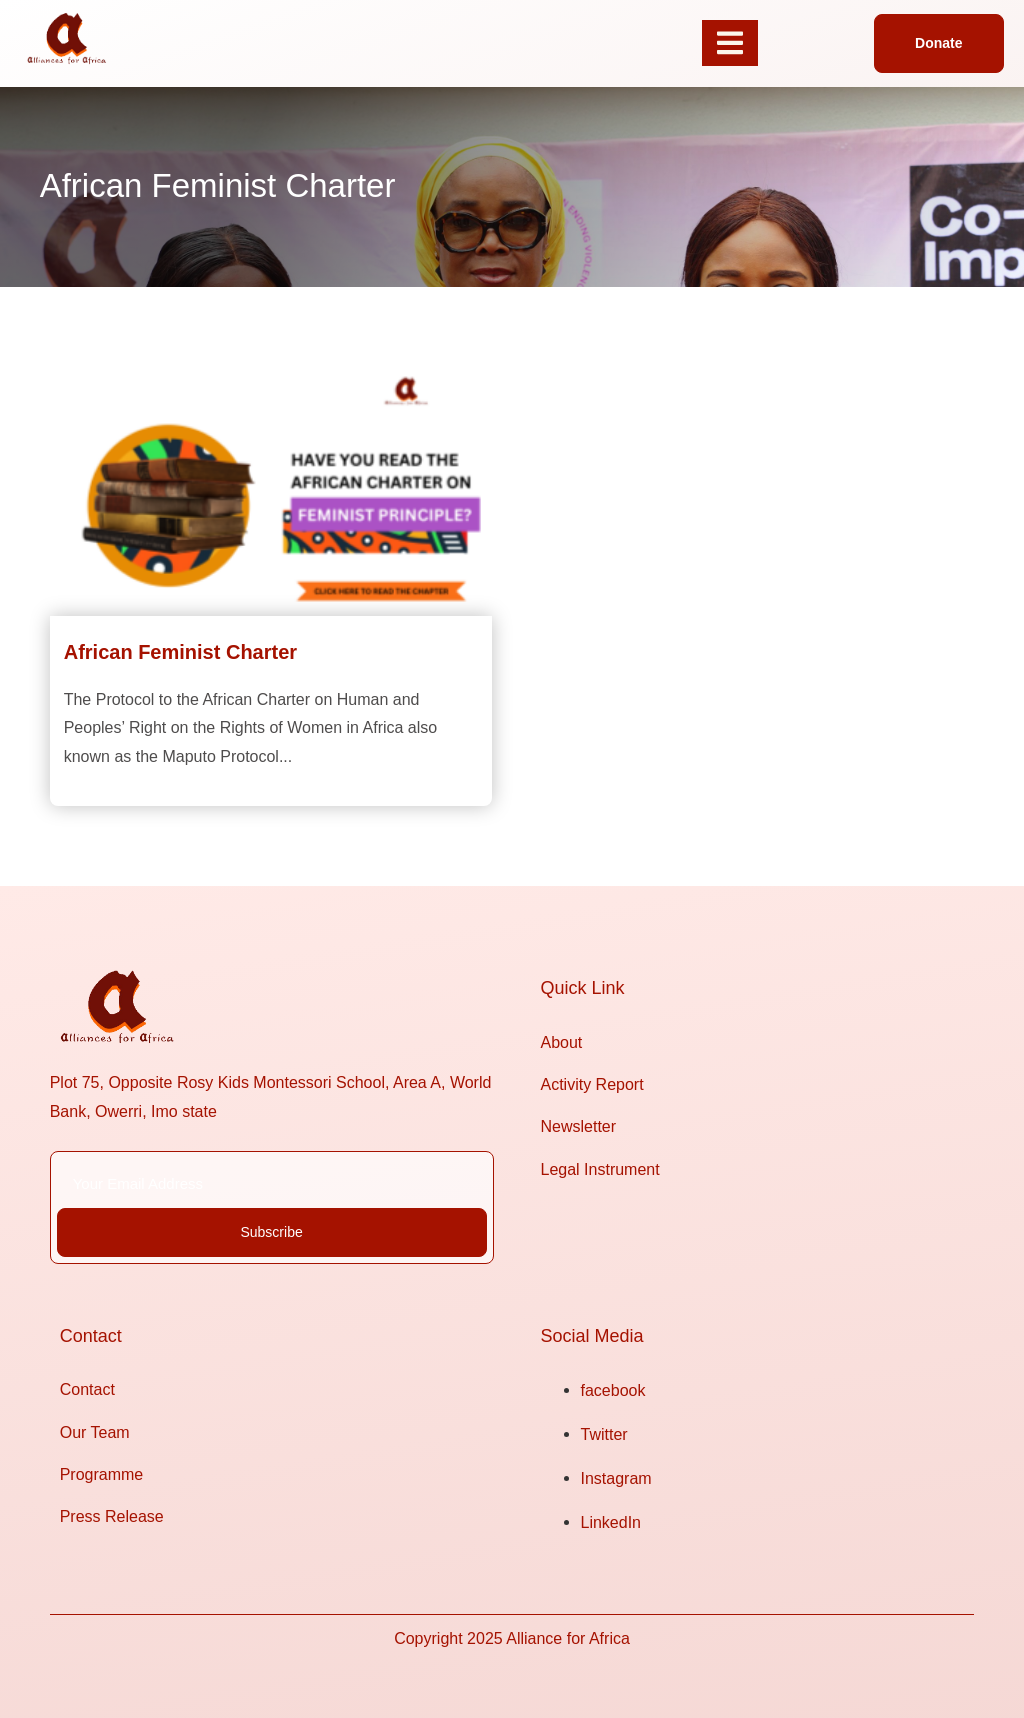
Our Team (95, 1432)
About (562, 1042)
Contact (87, 1389)
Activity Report (592, 1084)
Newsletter (579, 1126)
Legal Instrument (600, 1169)
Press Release (112, 1516)
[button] (938, 43)
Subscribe (271, 1232)
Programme (102, 1474)
